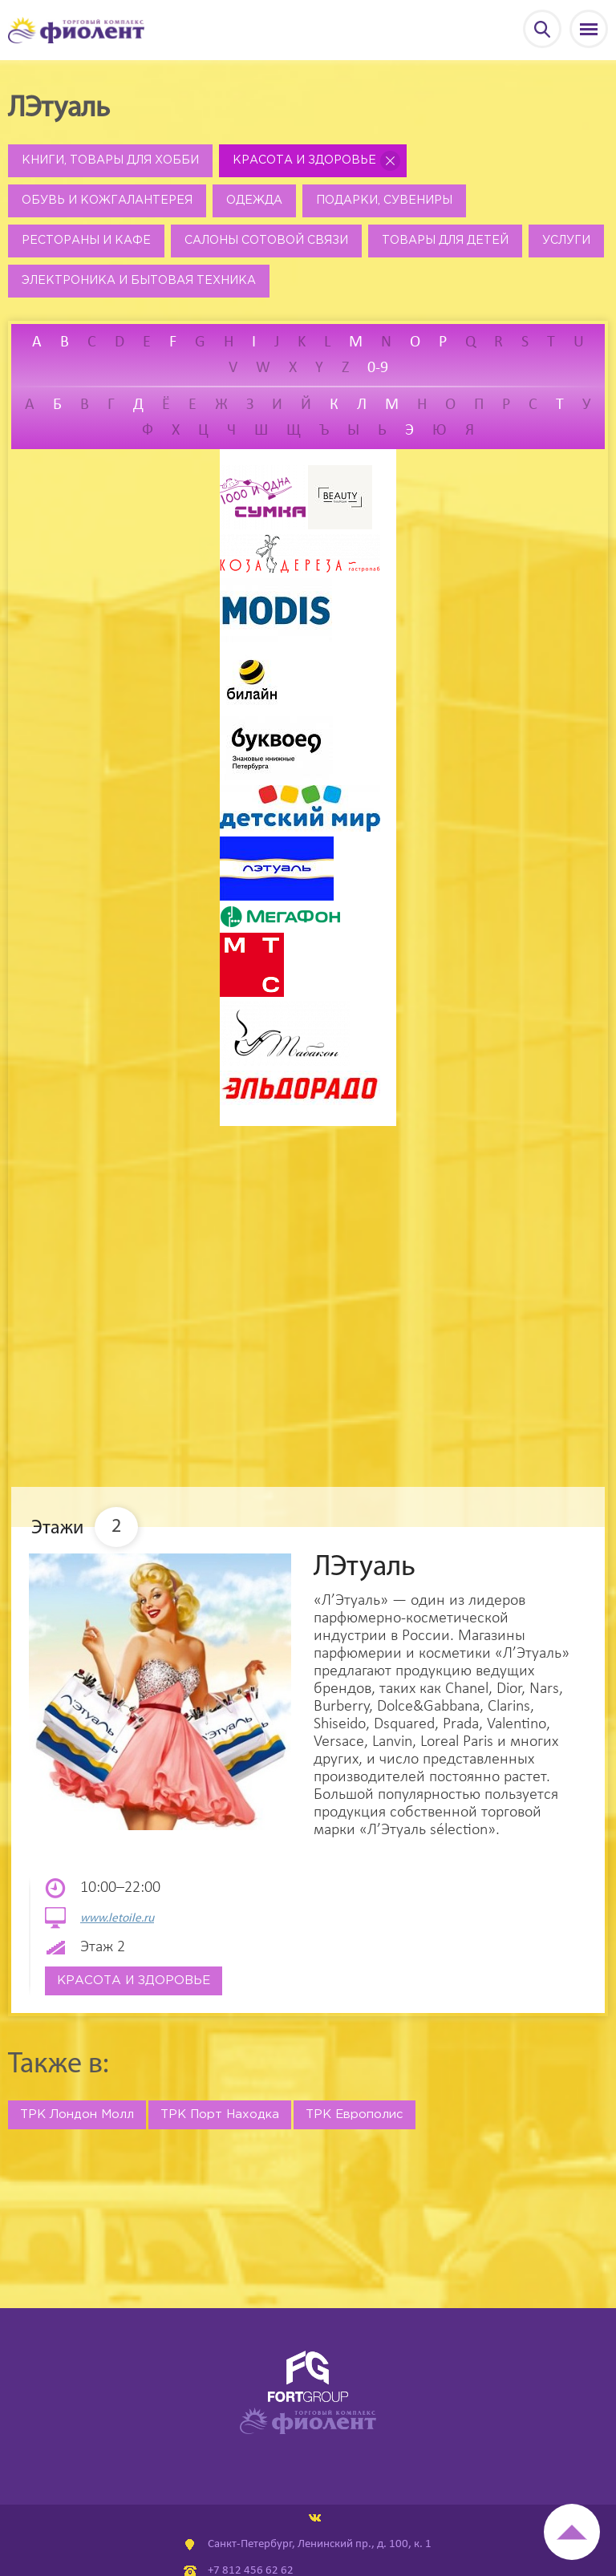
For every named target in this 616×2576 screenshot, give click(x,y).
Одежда (254, 200)
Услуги (566, 240)
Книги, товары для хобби (110, 160)
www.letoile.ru (117, 1919)
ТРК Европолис (354, 2114)
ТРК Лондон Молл (77, 2114)
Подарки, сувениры (384, 200)
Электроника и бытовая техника (139, 281)
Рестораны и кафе (86, 240)
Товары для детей (445, 240)
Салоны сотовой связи (266, 240)
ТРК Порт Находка (219, 2114)
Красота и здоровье (304, 160)
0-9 (377, 368)
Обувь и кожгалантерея (107, 200)
